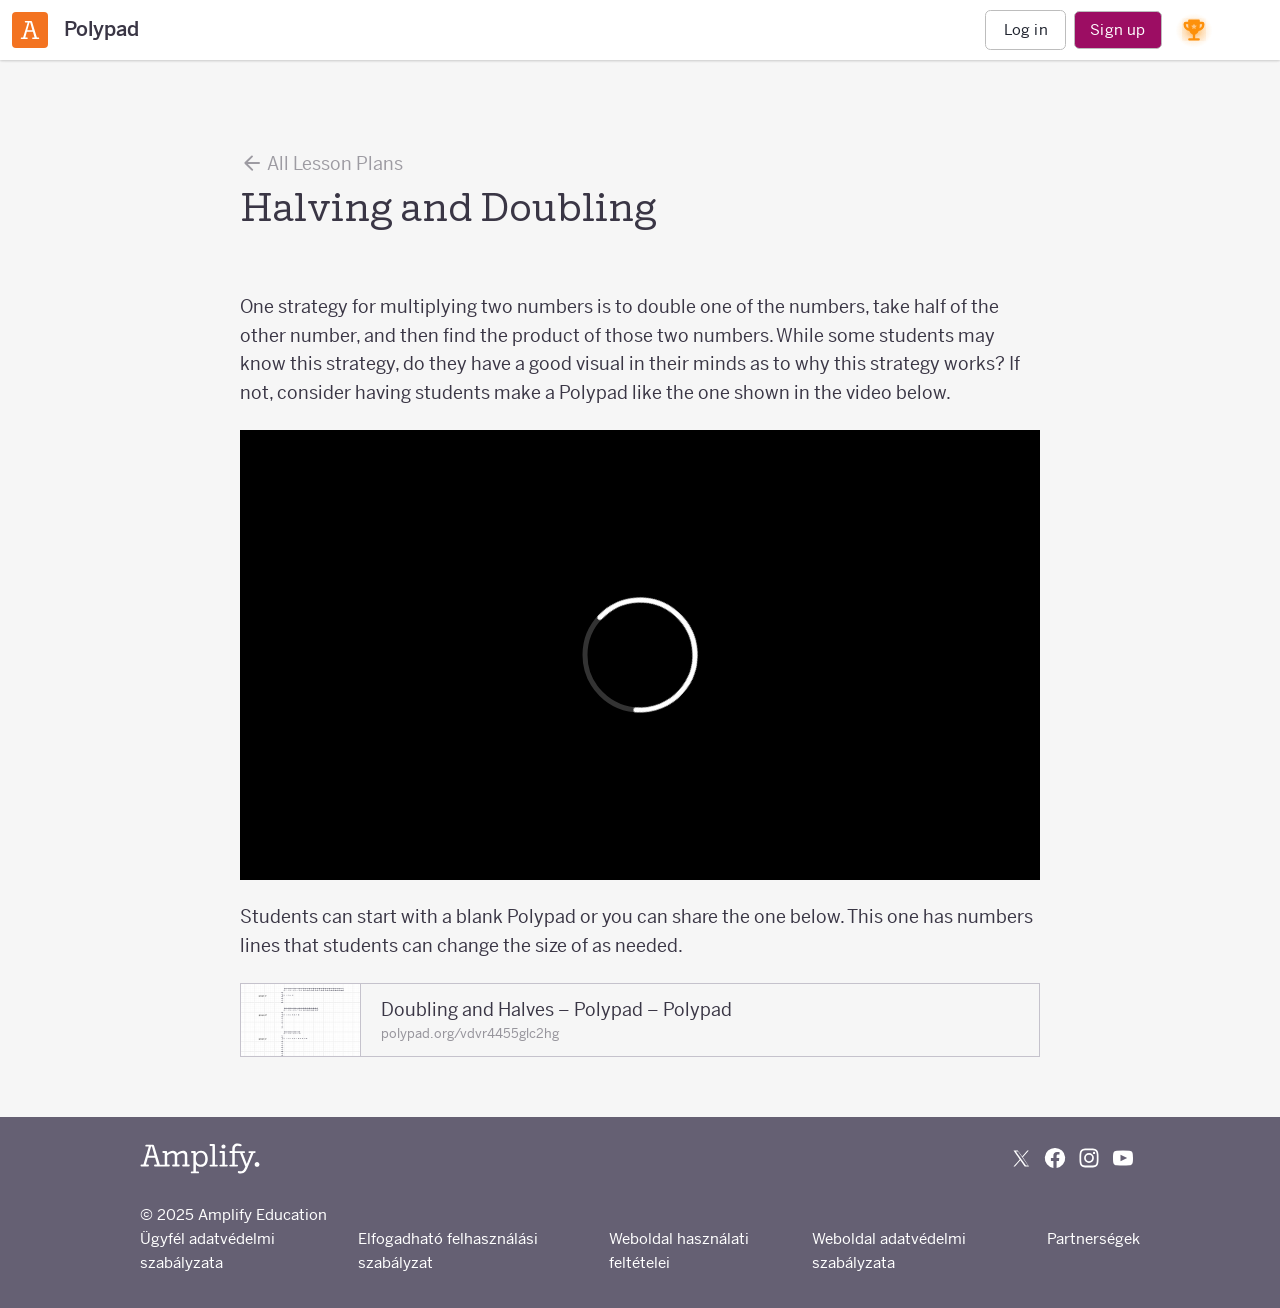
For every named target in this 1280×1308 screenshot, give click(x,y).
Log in (1026, 29)
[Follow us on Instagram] (1089, 1158)
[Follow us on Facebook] (1055, 1158)
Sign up (1117, 29)
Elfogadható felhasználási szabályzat (448, 1250)
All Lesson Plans (321, 163)
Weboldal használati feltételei (679, 1250)
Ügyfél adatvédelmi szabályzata (207, 1250)
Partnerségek (1093, 1238)
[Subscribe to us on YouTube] (1123, 1158)
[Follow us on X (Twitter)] (1021, 1158)
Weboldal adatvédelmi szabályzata (889, 1250)
